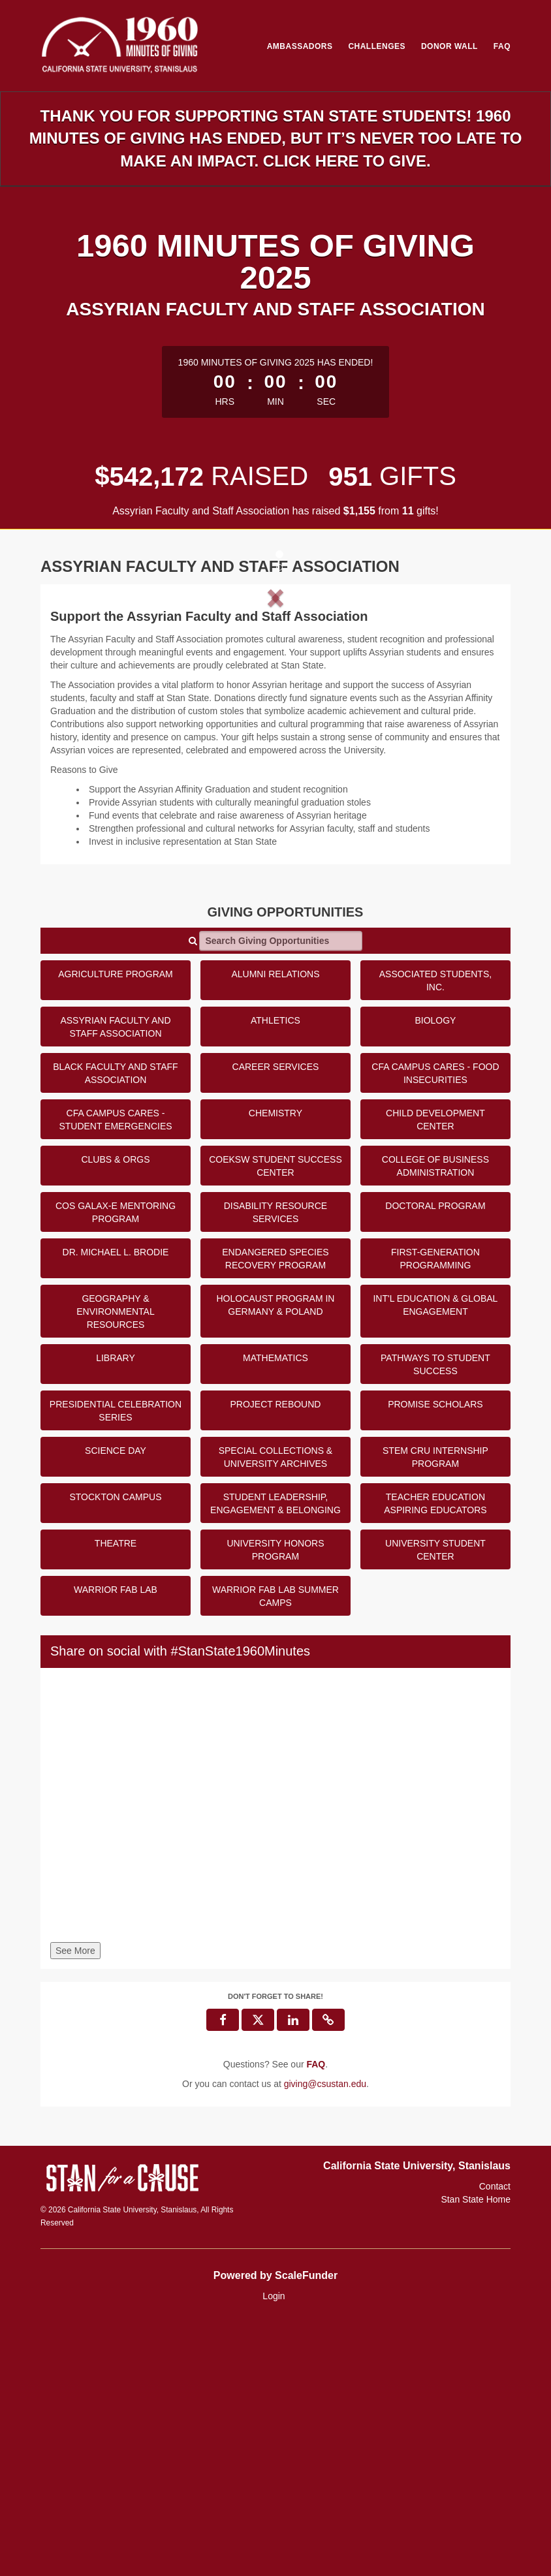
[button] (84, 721)
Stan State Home (476, 2453)
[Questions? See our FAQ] (315, 2317)
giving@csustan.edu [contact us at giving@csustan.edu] (325, 2337)
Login (273, 2550)
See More (75, 2204)
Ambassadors (300, 46)
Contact (495, 2440)
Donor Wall (449, 46)
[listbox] (275, 720)
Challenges (376, 46)
